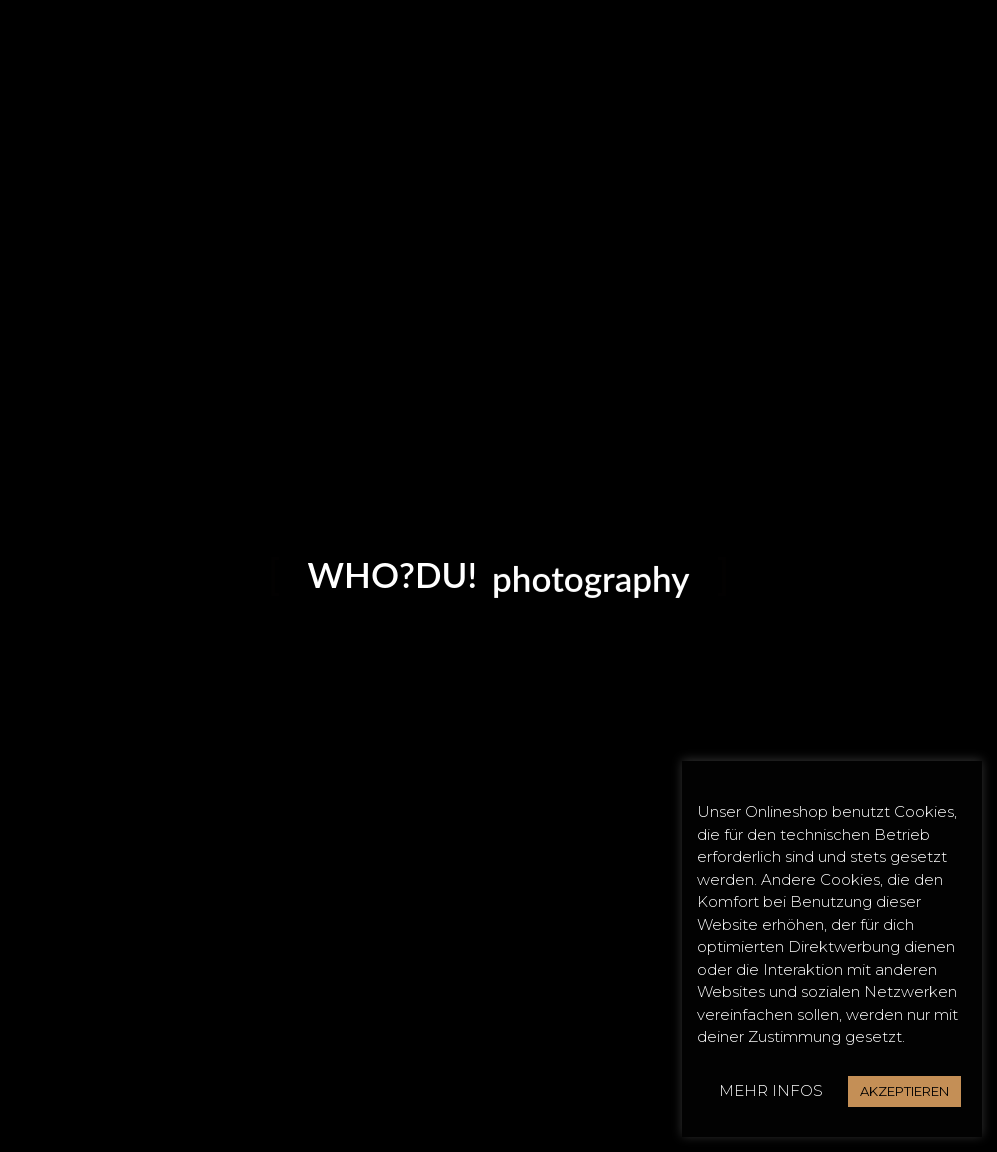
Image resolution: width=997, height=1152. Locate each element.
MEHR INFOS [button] (771, 1090)
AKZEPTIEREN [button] (904, 1091)
